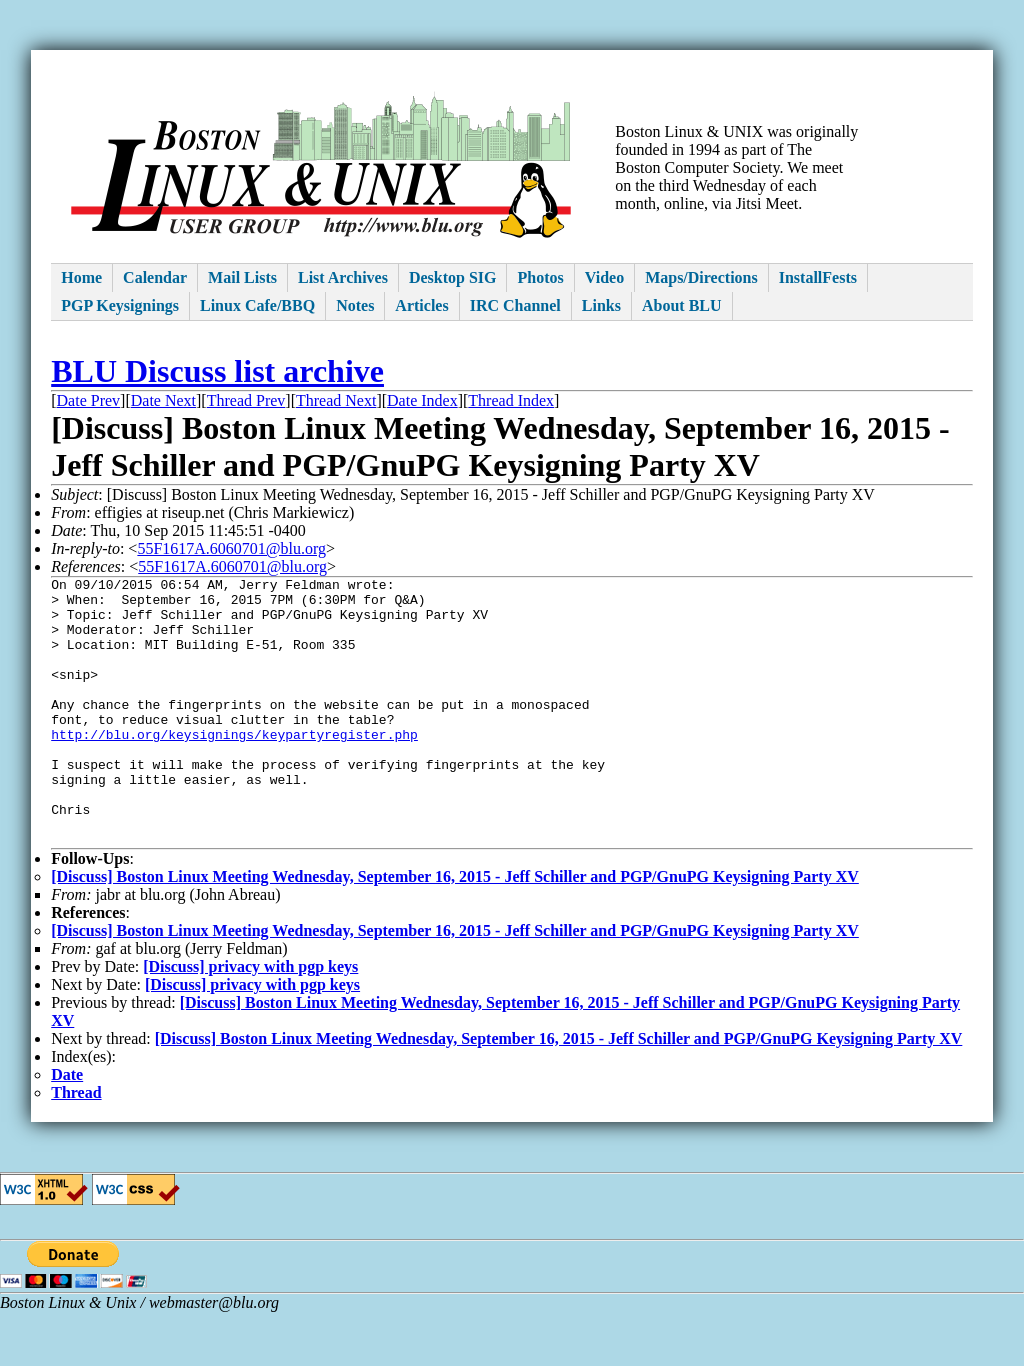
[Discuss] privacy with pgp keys (250, 1020)
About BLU (682, 305)
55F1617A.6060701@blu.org (231, 548)
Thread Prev (246, 400)
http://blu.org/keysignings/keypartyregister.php (234, 767)
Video (604, 277)
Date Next (163, 400)
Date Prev (89, 400)
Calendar (155, 277)
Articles (421, 305)
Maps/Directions (701, 277)
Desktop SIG (453, 277)
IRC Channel (515, 305)
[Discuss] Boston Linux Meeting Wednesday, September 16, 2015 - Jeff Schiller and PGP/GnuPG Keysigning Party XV (455, 930)
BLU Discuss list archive (217, 371)
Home (81, 277)
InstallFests (818, 277)
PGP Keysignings (120, 305)
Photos (540, 277)
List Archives (343, 277)
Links (601, 305)
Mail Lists (242, 277)
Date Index (422, 400)
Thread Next (336, 400)
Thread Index (511, 400)
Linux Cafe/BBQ (257, 305)
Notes (355, 305)
